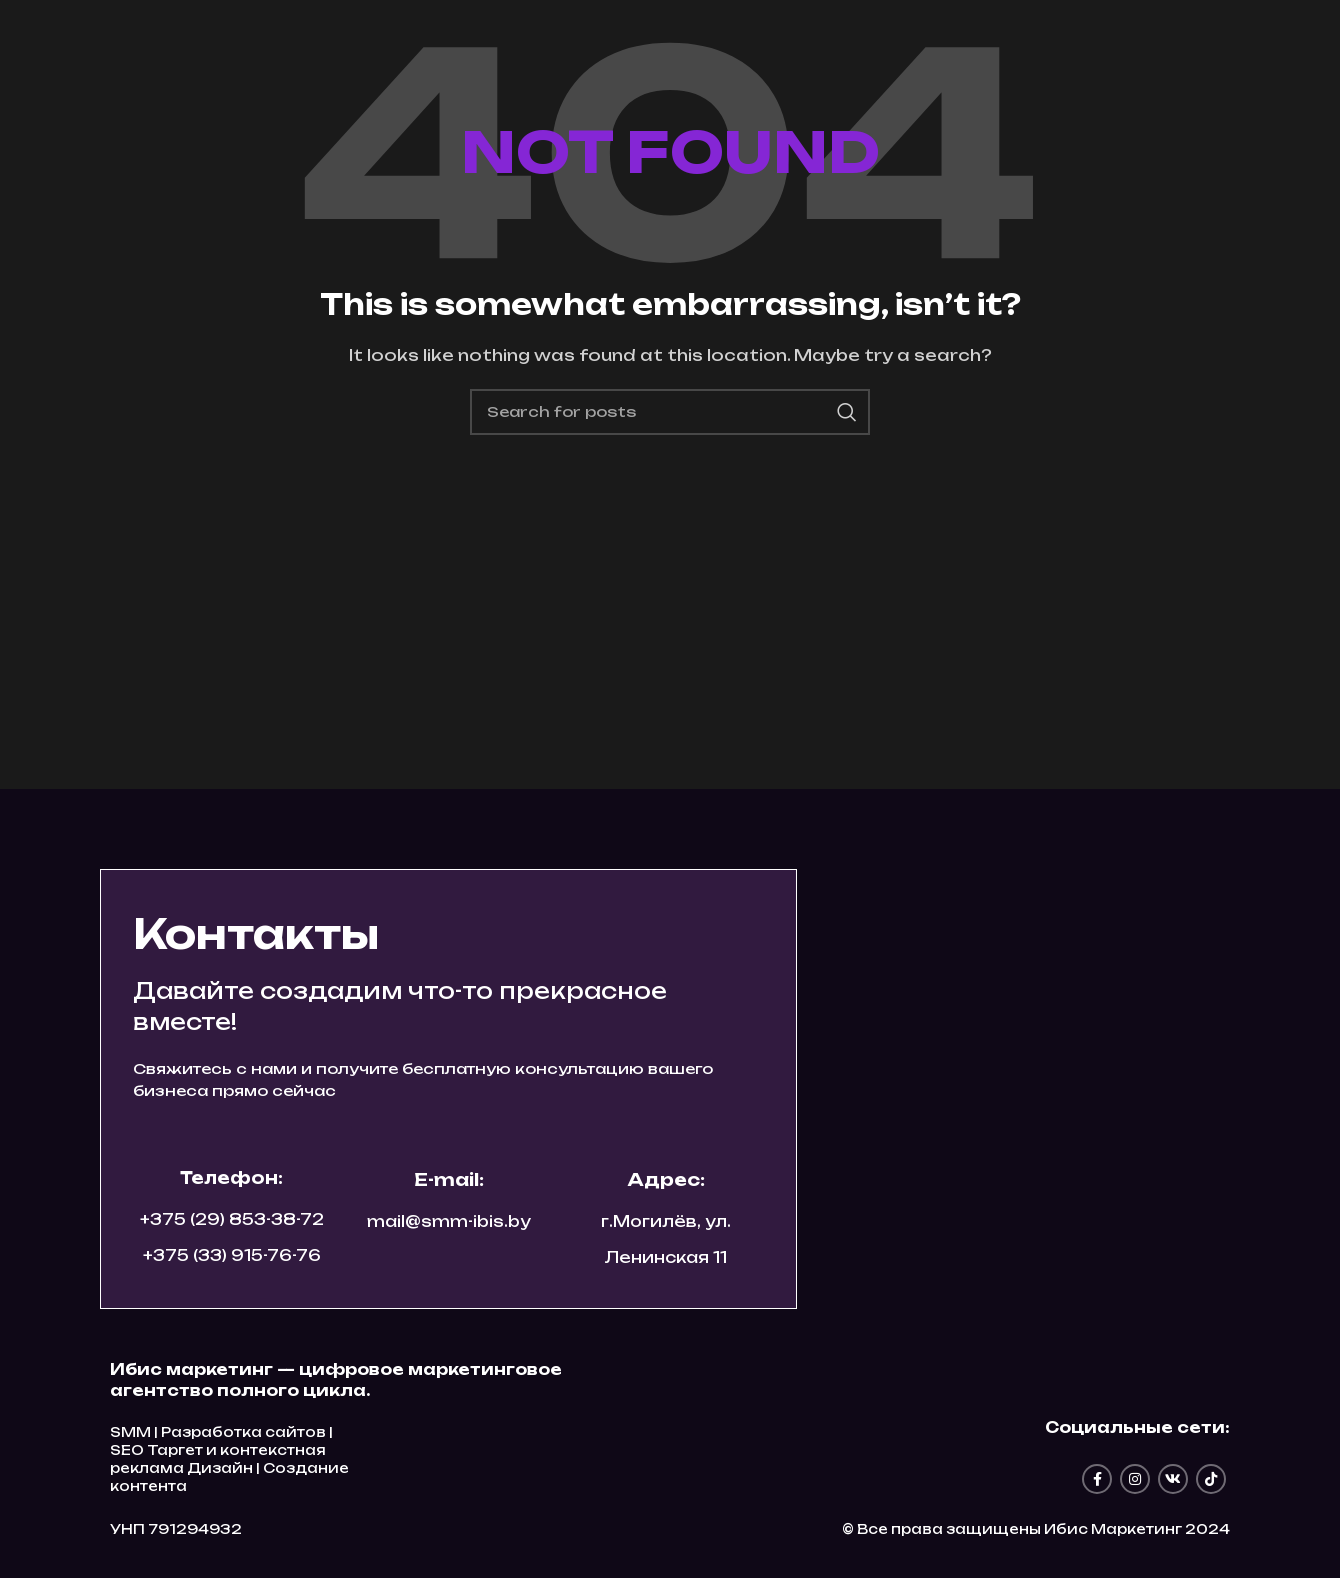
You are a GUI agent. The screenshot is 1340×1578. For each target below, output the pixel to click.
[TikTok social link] (1211, 1479)
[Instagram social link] (1135, 1479)
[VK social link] (1173, 1479)
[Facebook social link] (1097, 1479)
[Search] (670, 412)
